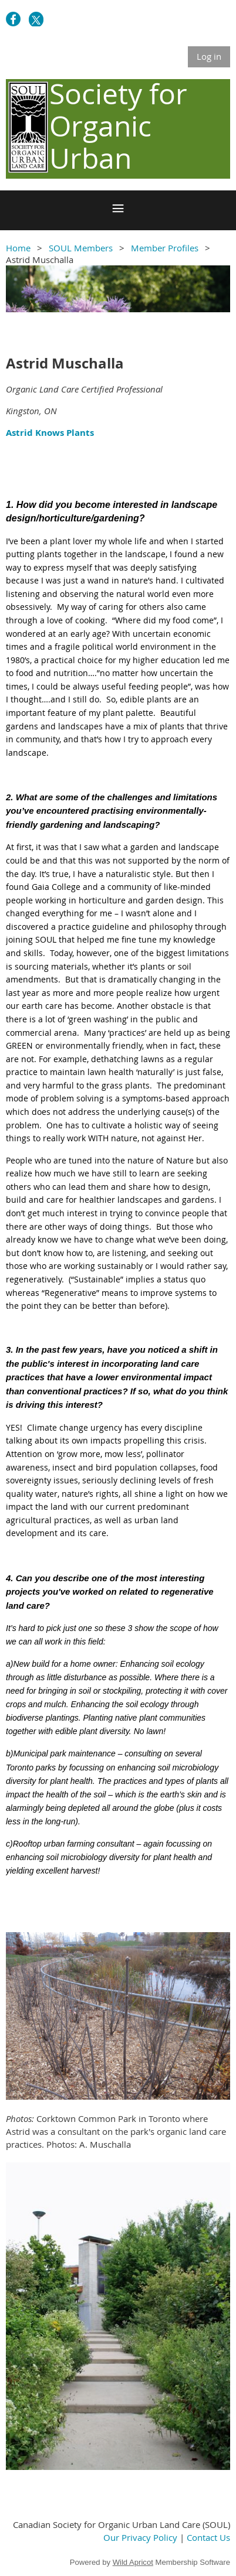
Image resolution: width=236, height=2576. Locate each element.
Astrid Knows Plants (50, 433)
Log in (209, 56)
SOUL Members (81, 248)
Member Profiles (164, 248)
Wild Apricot (133, 2562)
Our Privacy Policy (140, 2537)
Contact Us (208, 2537)
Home (18, 248)
